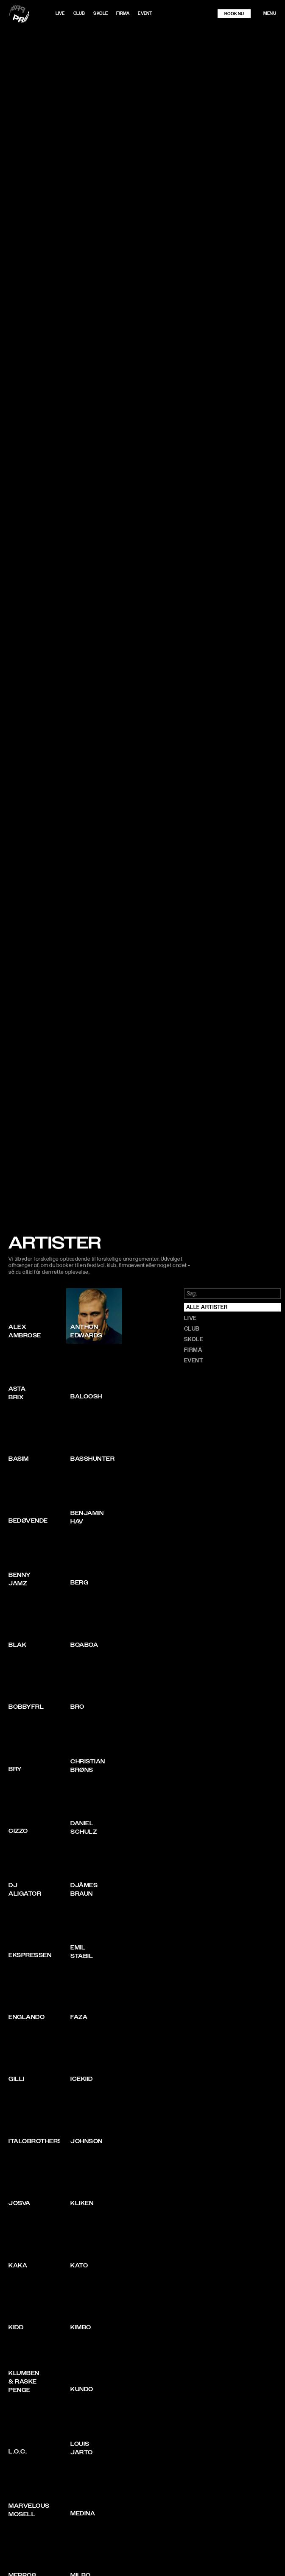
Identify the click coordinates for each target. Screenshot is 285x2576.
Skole (100, 13)
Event (145, 13)
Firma (122, 13)
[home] (31, 13)
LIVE (60, 13)
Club (79, 13)
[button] (270, 13)
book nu (234, 14)
